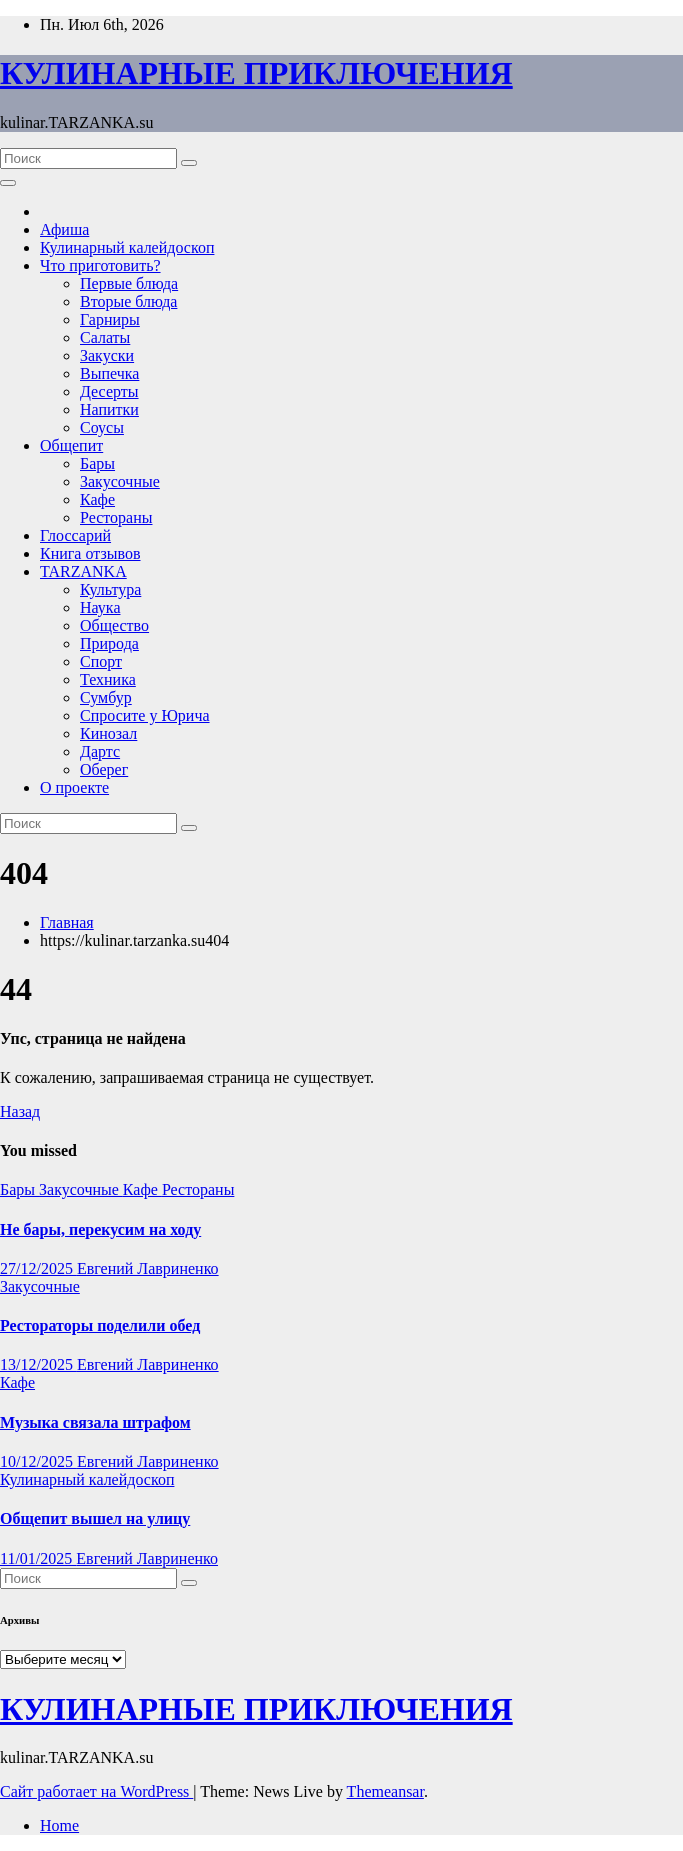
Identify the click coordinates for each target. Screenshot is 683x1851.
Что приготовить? (100, 265)
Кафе (97, 499)
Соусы (102, 427)
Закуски (107, 355)
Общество (114, 625)
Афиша (64, 229)
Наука (100, 607)
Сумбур (106, 697)
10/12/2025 (38, 1461)
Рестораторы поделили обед (100, 1325)
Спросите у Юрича (145, 715)
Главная (67, 922)
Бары (97, 463)
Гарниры (110, 319)
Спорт (101, 661)
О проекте (74, 787)
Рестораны (116, 517)
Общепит (71, 445)
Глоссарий (75, 535)
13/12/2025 (38, 1364)
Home (59, 1825)
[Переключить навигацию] (8, 183)
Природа (109, 643)
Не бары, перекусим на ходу (100, 1229)
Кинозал (108, 733)
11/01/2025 (38, 1558)
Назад (20, 1111)
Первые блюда (129, 283)
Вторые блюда (128, 301)
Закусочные (120, 481)
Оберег (104, 769)
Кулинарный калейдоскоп (127, 247)
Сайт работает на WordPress (96, 1791)
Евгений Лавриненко (148, 1268)
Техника (108, 679)
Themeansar (385, 1791)
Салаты (105, 337)
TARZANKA (83, 571)
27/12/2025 (38, 1268)
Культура (110, 589)
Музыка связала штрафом (95, 1422)
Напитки (109, 409)
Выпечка (109, 373)
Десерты (109, 391)
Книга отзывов (90, 553)
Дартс (100, 751)
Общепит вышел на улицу (95, 1518)
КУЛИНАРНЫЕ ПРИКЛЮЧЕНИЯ (256, 73)
